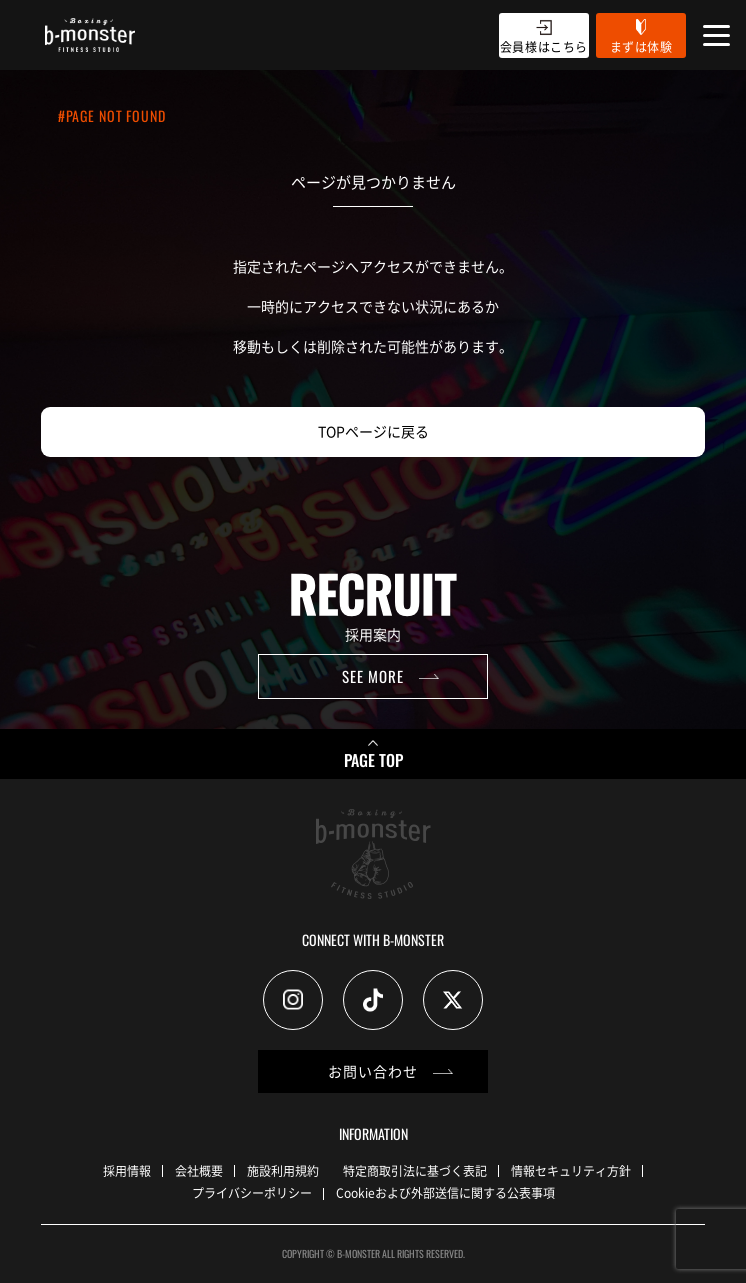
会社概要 (199, 1170)
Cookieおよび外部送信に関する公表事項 (445, 1192)
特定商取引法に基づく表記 (415, 1170)
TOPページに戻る (373, 431)
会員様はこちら (544, 46)
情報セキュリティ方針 (571, 1170)
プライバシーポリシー (252, 1192)
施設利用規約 (283, 1170)
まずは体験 (641, 46)
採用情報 (127, 1170)
